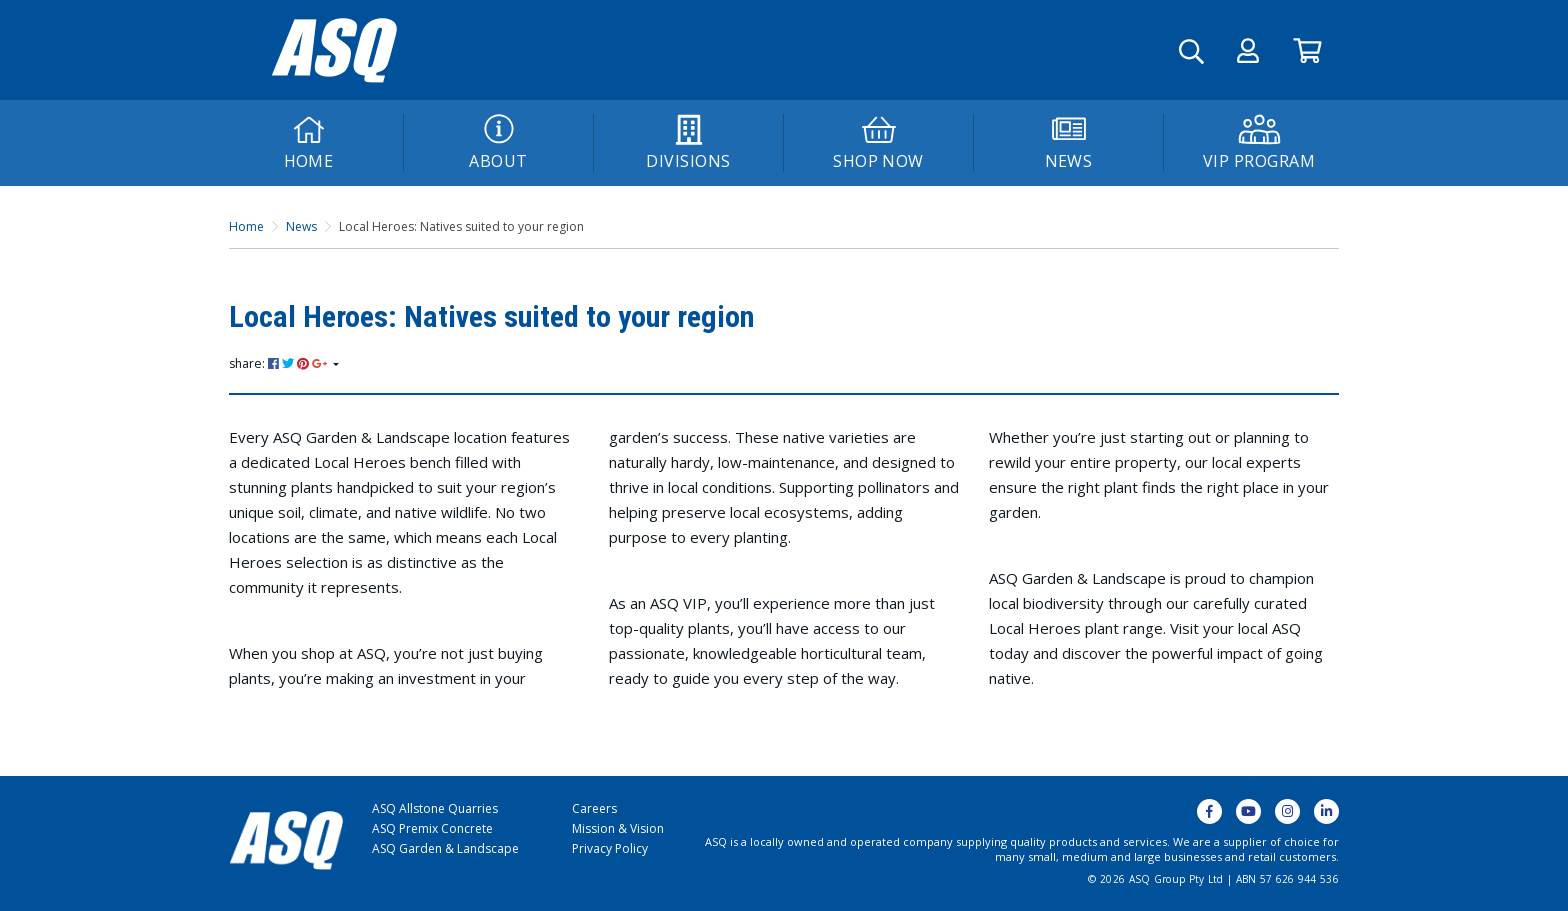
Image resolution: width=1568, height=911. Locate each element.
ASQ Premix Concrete (432, 828)
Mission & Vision (618, 828)
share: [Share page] (279, 363)
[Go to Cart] (1307, 50)
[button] (1248, 50)
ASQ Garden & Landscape (445, 848)
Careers (594, 808)
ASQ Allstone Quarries (435, 808)
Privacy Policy (610, 848)
